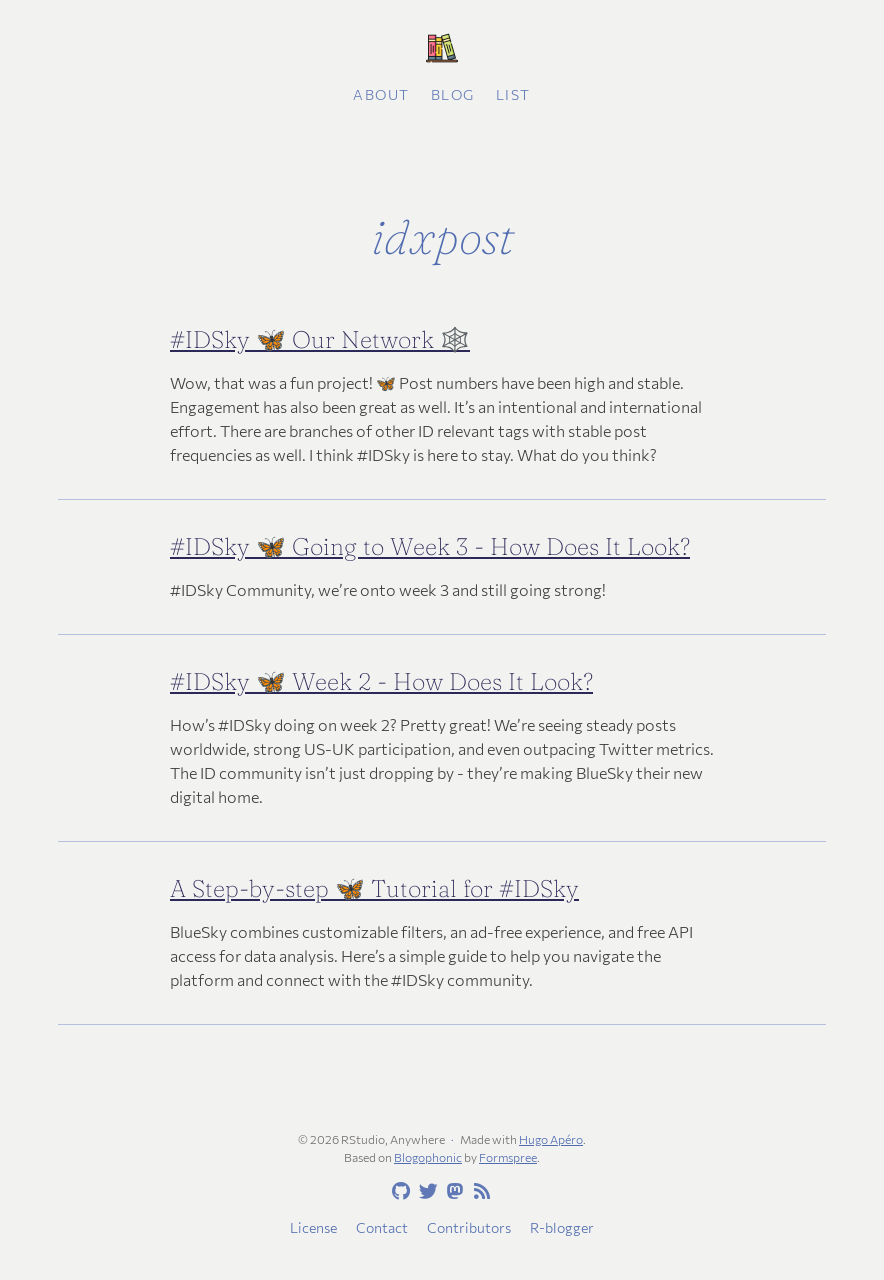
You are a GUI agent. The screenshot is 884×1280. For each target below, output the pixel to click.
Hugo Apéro (551, 1139)
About (381, 94)
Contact (382, 1227)
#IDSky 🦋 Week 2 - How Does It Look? (381, 681)
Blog (453, 94)
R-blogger (562, 1227)
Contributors (469, 1227)
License (313, 1227)
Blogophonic (428, 1157)
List (513, 94)
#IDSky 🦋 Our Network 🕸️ (320, 339)
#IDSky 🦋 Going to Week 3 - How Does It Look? (430, 546)
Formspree (508, 1157)
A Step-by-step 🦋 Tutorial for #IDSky (374, 888)
